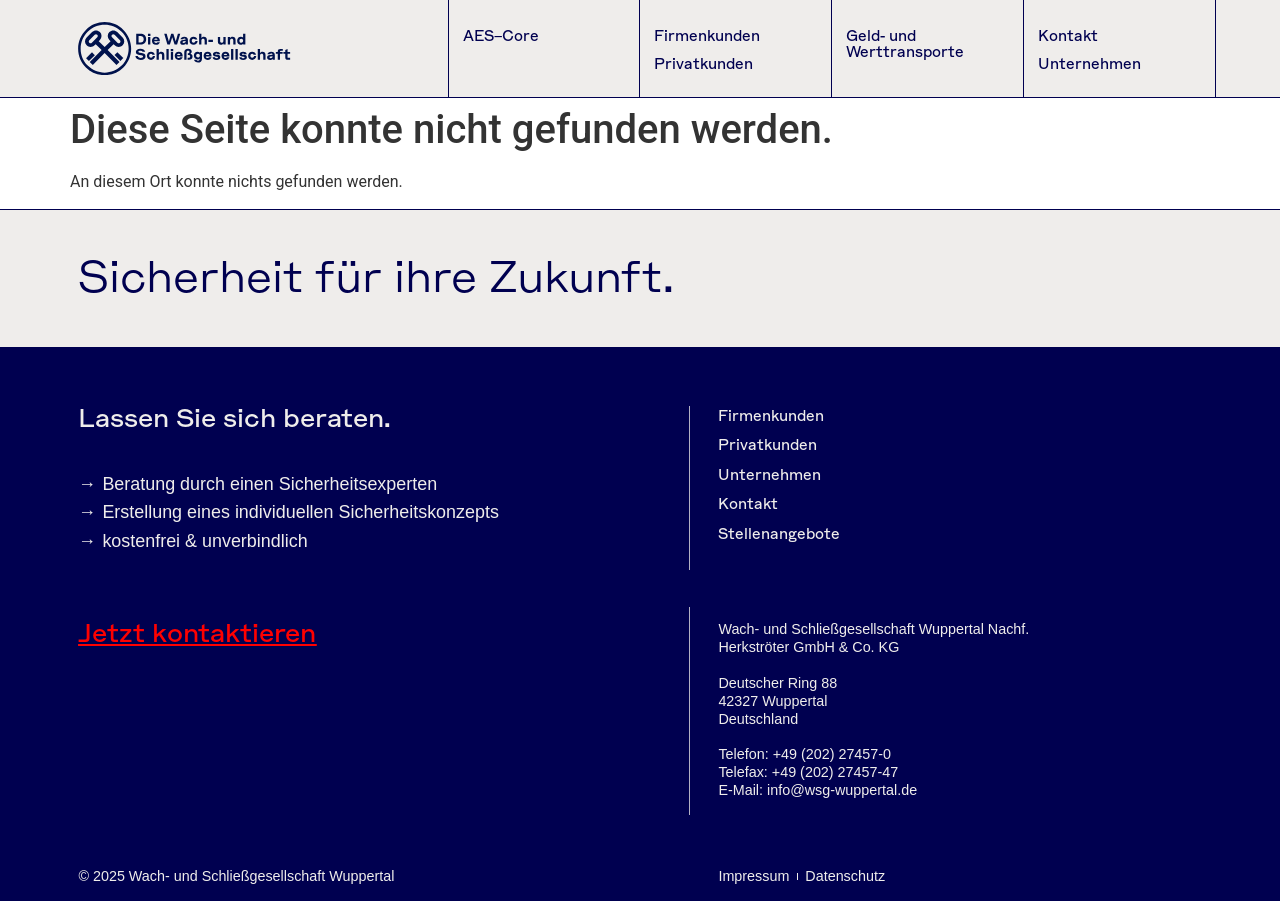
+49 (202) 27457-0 (832, 754)
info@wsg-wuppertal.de (842, 790)
